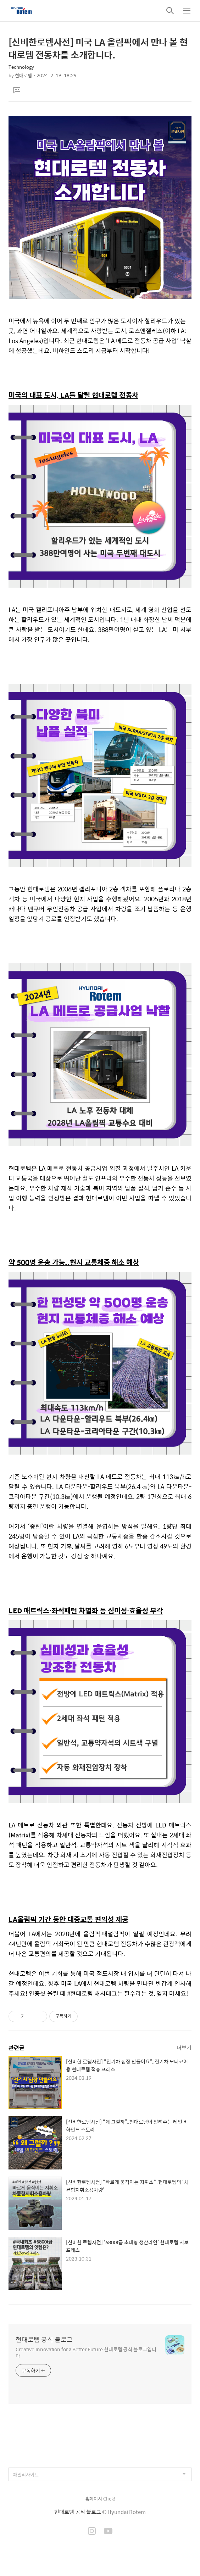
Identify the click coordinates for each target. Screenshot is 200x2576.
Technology (21, 67)
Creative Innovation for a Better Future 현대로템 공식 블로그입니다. (86, 2352)
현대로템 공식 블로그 (44, 2339)
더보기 (184, 2047)
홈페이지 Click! (100, 2498)
